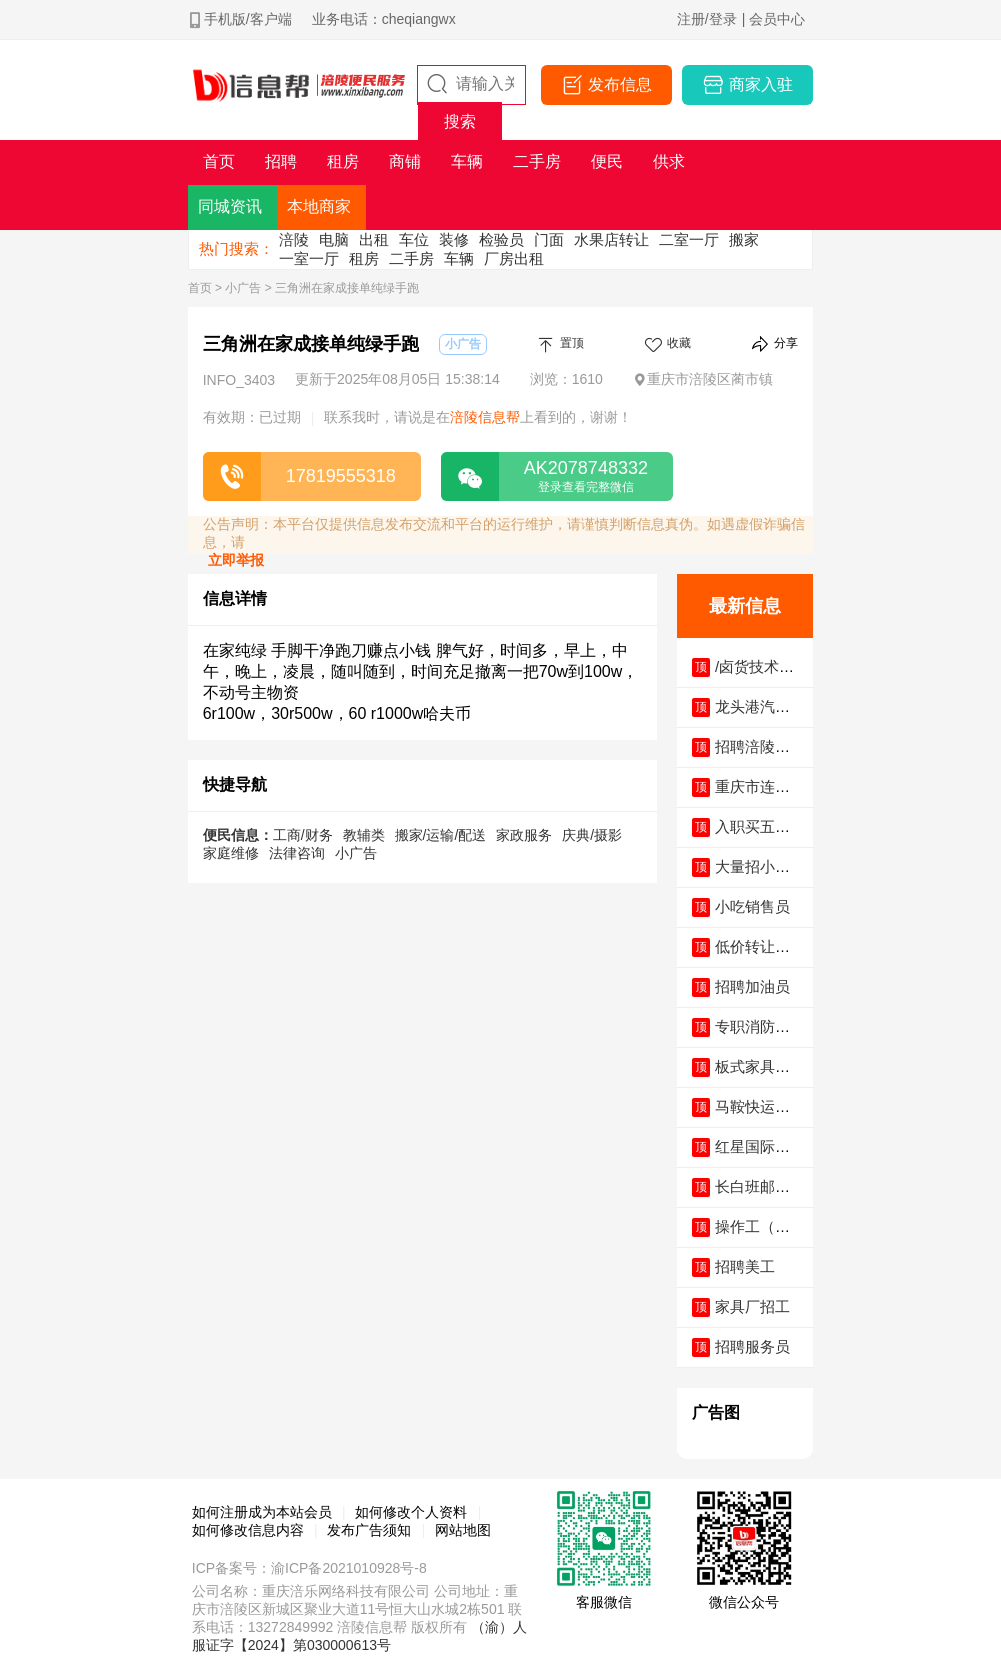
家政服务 (524, 835)
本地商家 (319, 206)
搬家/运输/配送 (441, 835)
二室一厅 (689, 239)
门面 (549, 239)
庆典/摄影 (592, 835)
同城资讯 (230, 206)
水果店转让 (611, 239)
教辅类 (364, 835)
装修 (454, 239)
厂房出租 (514, 258)
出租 (374, 239)
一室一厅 (309, 258)
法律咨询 (297, 853)
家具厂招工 (752, 1306)
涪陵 (294, 239)
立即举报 (236, 560)
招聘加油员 (752, 986)
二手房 (411, 258)
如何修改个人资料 (411, 1512)
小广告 (243, 288)
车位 (414, 239)
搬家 (744, 239)
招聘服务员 (752, 1346)
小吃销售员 (752, 906)
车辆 (459, 258)
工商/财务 (303, 835)
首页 (200, 288)
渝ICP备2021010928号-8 (349, 1568)
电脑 (334, 239)
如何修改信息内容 (248, 1530)
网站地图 (463, 1530)
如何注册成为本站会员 (262, 1512)
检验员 (501, 239)
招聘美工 (745, 1266)
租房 (364, 258)
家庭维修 (231, 853)
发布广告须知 (369, 1530)
